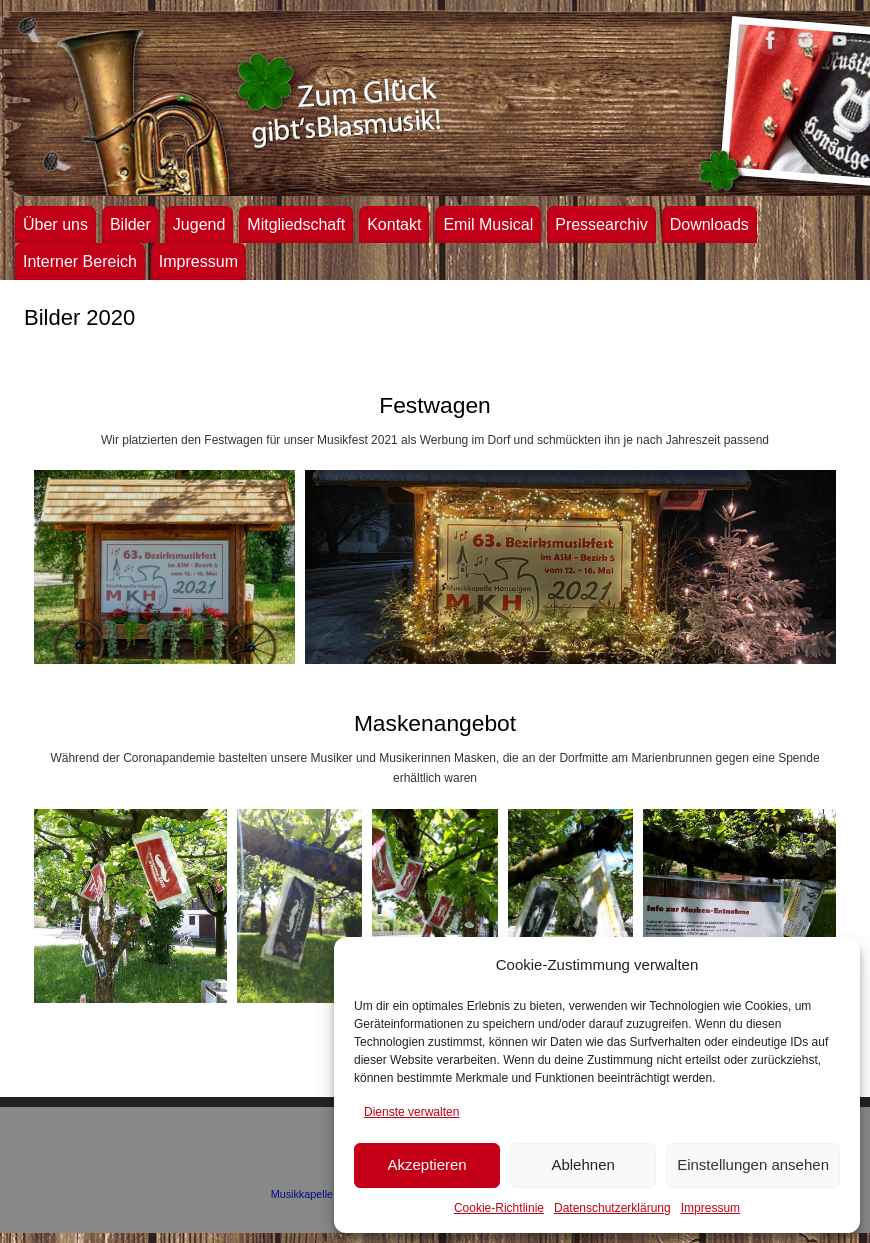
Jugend (199, 224)
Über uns (55, 224)
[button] (164, 567)
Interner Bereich (80, 261)
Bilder (130, 224)
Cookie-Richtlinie (499, 1208)
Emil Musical (488, 224)
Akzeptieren (426, 1164)
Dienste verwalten (411, 1112)
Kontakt (394, 224)
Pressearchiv (601, 224)
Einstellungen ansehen (753, 1164)
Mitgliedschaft (296, 224)
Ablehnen (582, 1164)
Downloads (709, 224)
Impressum (710, 1208)
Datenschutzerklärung (612, 1208)
